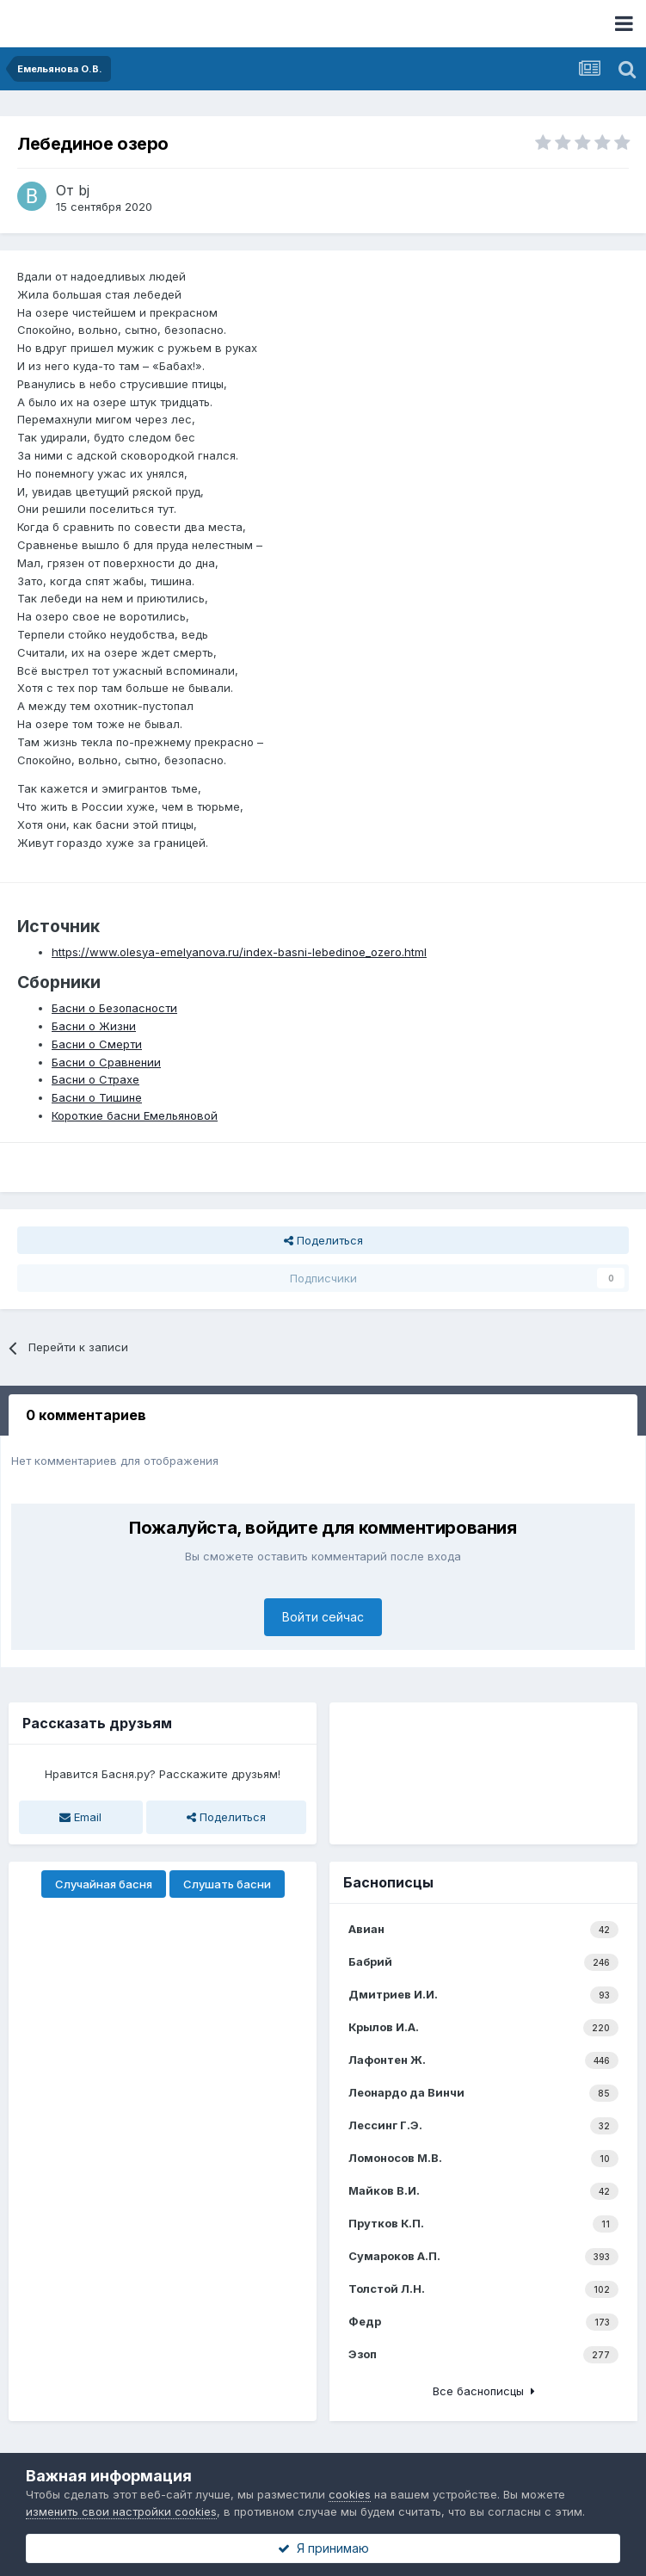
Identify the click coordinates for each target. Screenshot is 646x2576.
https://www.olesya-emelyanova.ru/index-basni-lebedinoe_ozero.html (239, 952)
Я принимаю (323, 2548)
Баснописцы (388, 1882)
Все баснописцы (484, 2391)
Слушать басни (227, 1884)
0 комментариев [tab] (86, 1415)
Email (80, 1817)
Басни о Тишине (97, 1097)
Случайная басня (103, 1884)
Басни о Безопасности (114, 1008)
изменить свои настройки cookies (121, 2511)
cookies (350, 2494)
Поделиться (323, 1240)
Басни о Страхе (95, 1079)
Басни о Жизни (94, 1026)
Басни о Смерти (97, 1044)
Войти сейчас (323, 1616)
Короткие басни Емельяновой (135, 1115)
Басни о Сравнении (106, 1062)
